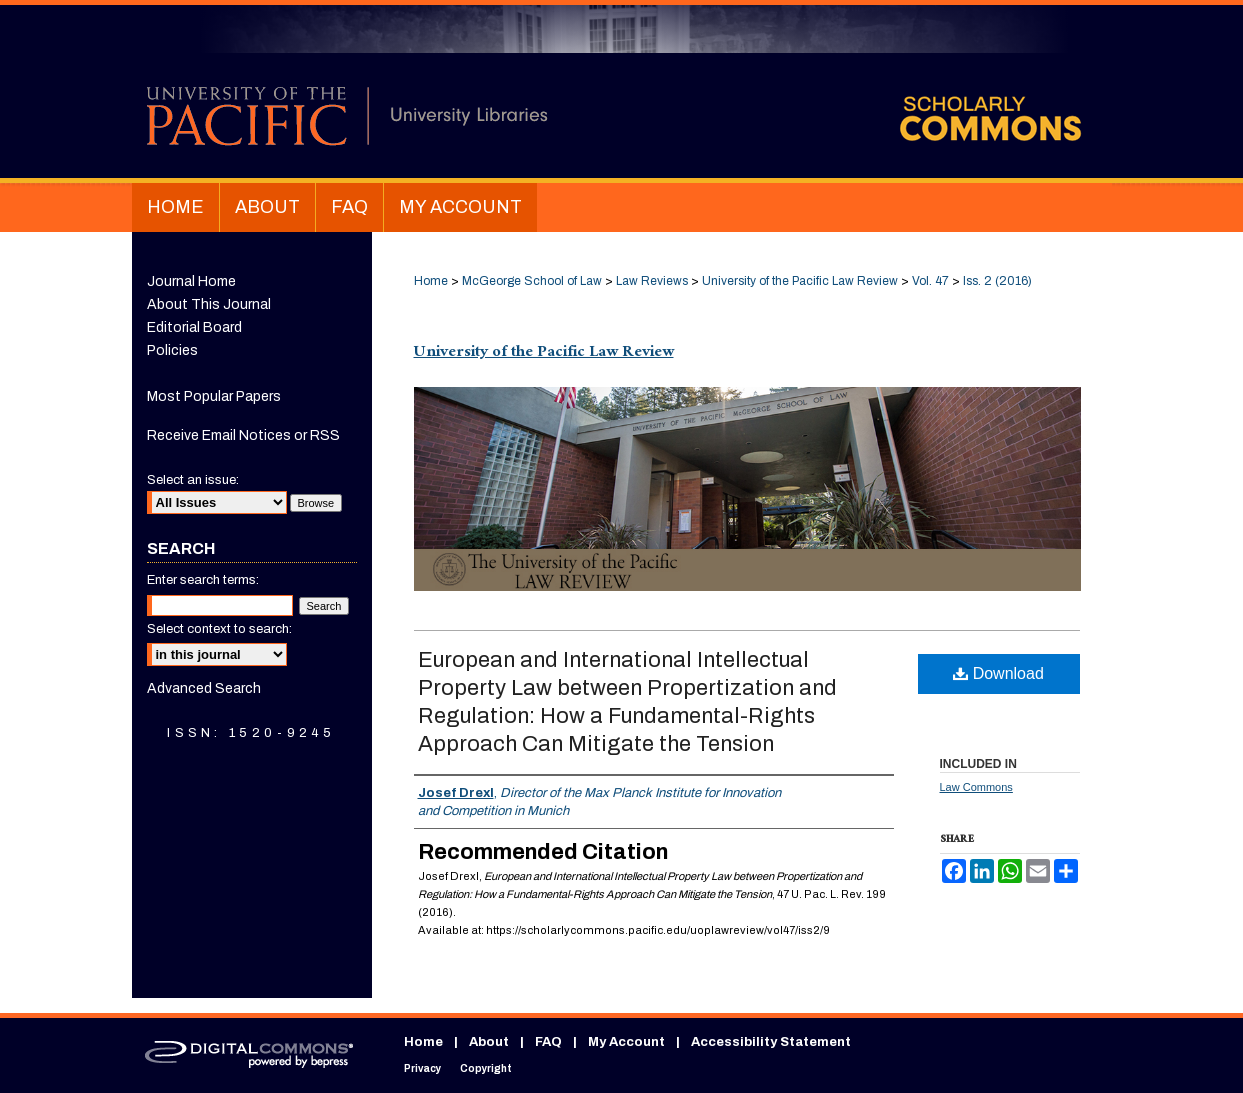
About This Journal (209, 304)
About (489, 1042)
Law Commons (976, 787)
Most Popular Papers (214, 396)
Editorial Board (194, 327)
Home (431, 281)
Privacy (422, 1068)
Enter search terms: (203, 580)
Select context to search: (219, 629)
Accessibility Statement (771, 1042)
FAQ (548, 1042)
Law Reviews (652, 281)
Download (998, 673)
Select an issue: (193, 480)
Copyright (486, 1068)
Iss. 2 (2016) (997, 281)
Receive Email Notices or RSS (243, 435)
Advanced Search (204, 688)
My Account (626, 1042)
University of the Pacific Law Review (800, 281)
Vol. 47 (930, 281)
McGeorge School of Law (532, 281)
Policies (172, 350)
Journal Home (191, 281)
